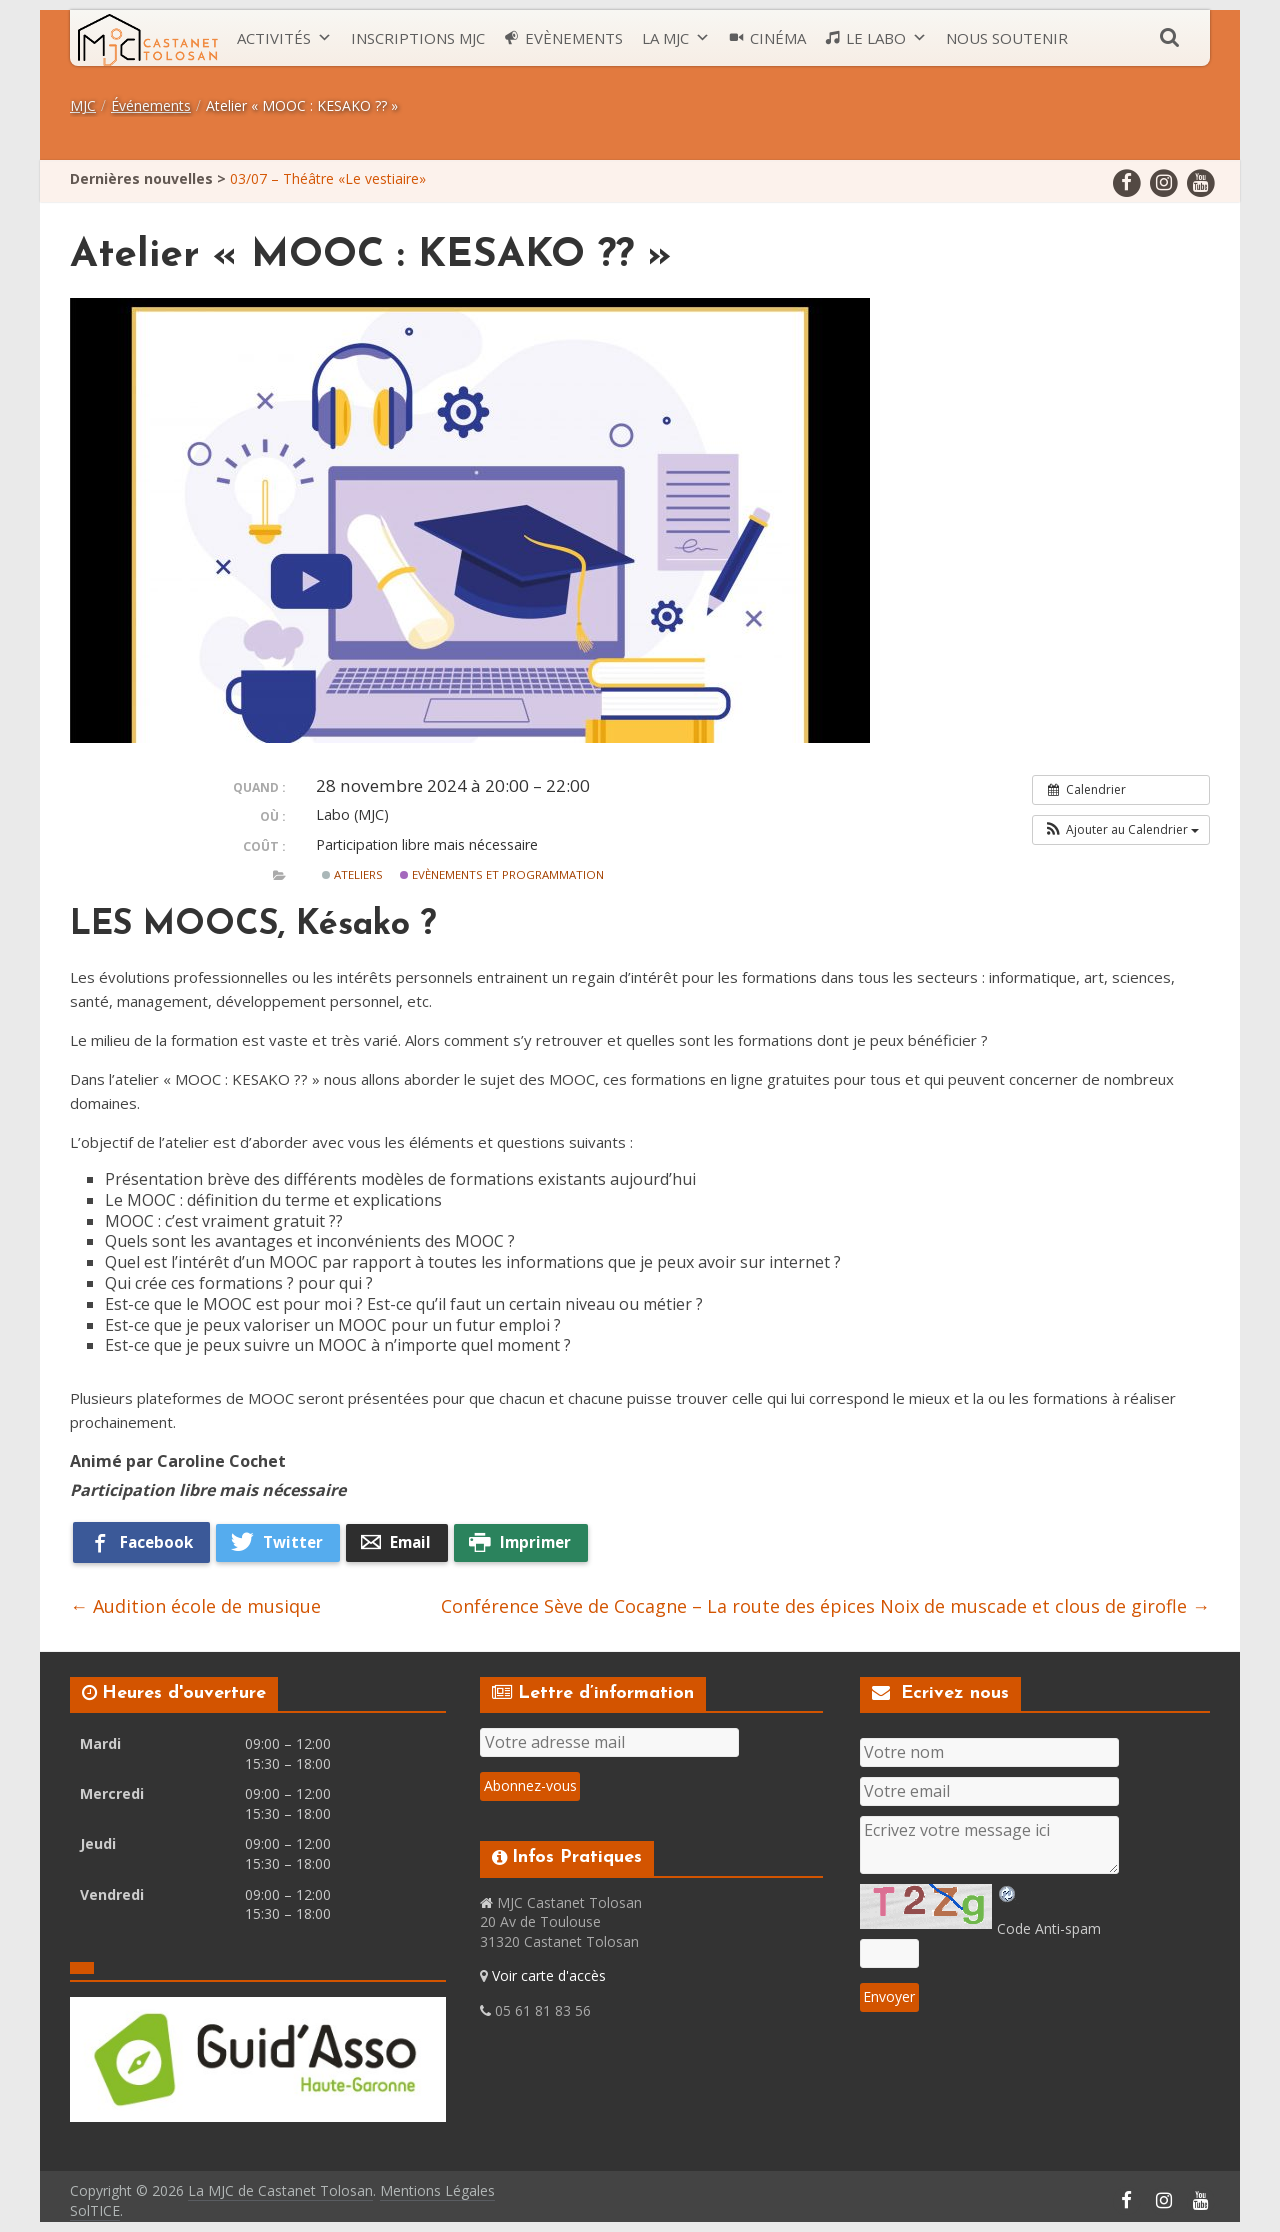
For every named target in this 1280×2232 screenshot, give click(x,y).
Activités (274, 38)
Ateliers (352, 874)
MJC (83, 105)
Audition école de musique (195, 1606)
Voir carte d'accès (549, 1975)
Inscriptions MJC (418, 38)
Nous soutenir (1007, 38)
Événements (151, 105)
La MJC (665, 38)
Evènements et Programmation (502, 874)
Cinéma (778, 38)
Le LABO (876, 38)
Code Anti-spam (1049, 1928)
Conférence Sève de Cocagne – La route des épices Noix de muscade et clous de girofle (825, 1606)
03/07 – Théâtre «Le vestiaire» (328, 178)
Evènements (574, 38)
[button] (1121, 830)
